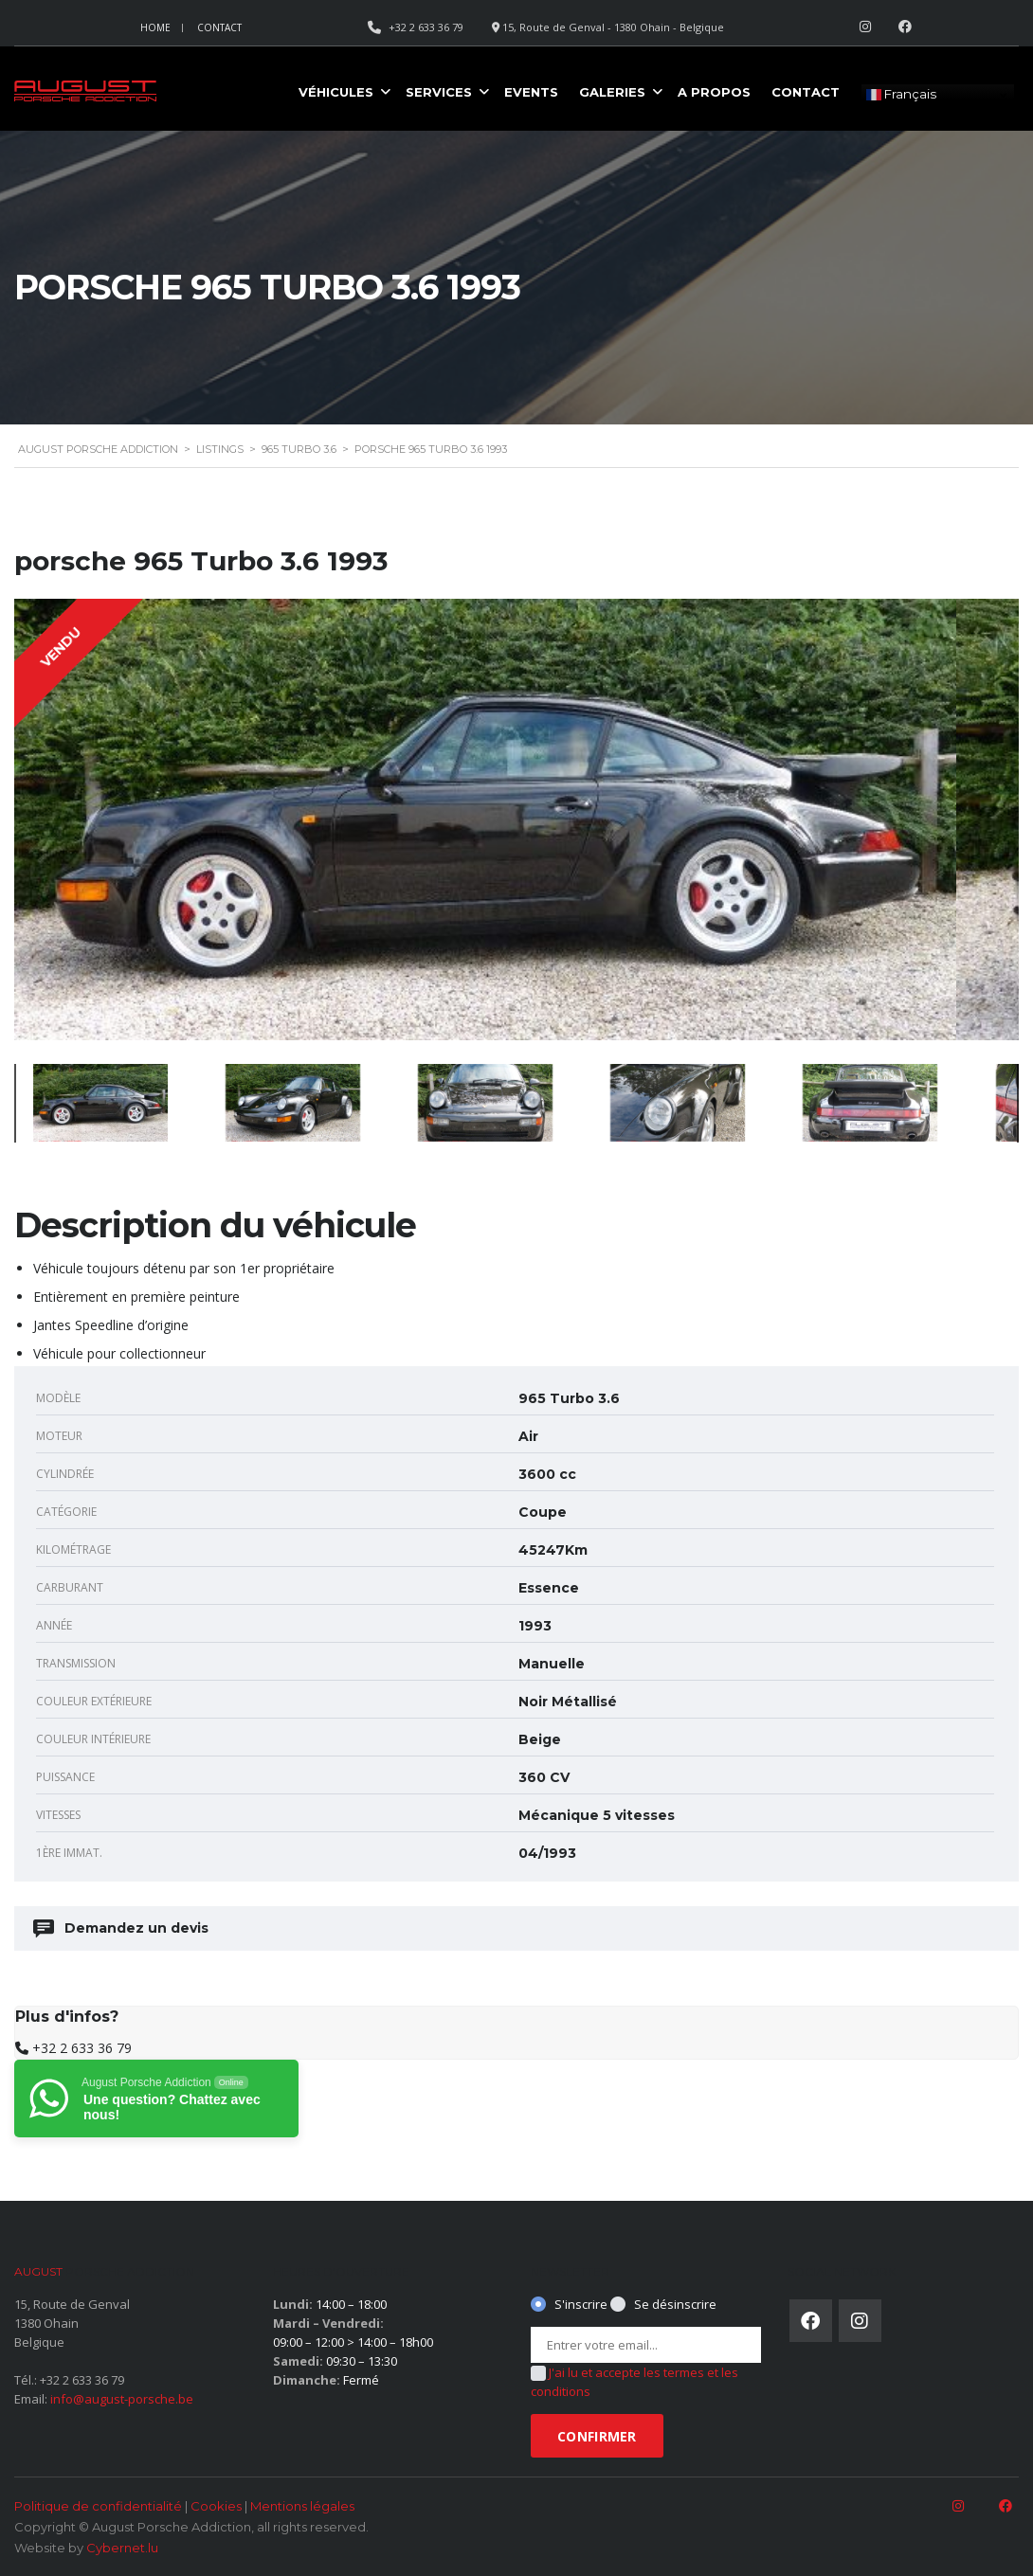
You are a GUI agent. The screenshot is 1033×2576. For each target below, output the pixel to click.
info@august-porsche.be (121, 2398)
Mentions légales (302, 2505)
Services (439, 91)
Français (901, 94)
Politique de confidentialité (98, 2505)
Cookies (216, 2505)
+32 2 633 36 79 (82, 2048)
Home (155, 27)
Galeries (612, 91)
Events (531, 91)
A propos (714, 91)
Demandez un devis (122, 1928)
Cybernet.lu (122, 2547)
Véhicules (336, 91)
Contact (219, 27)
